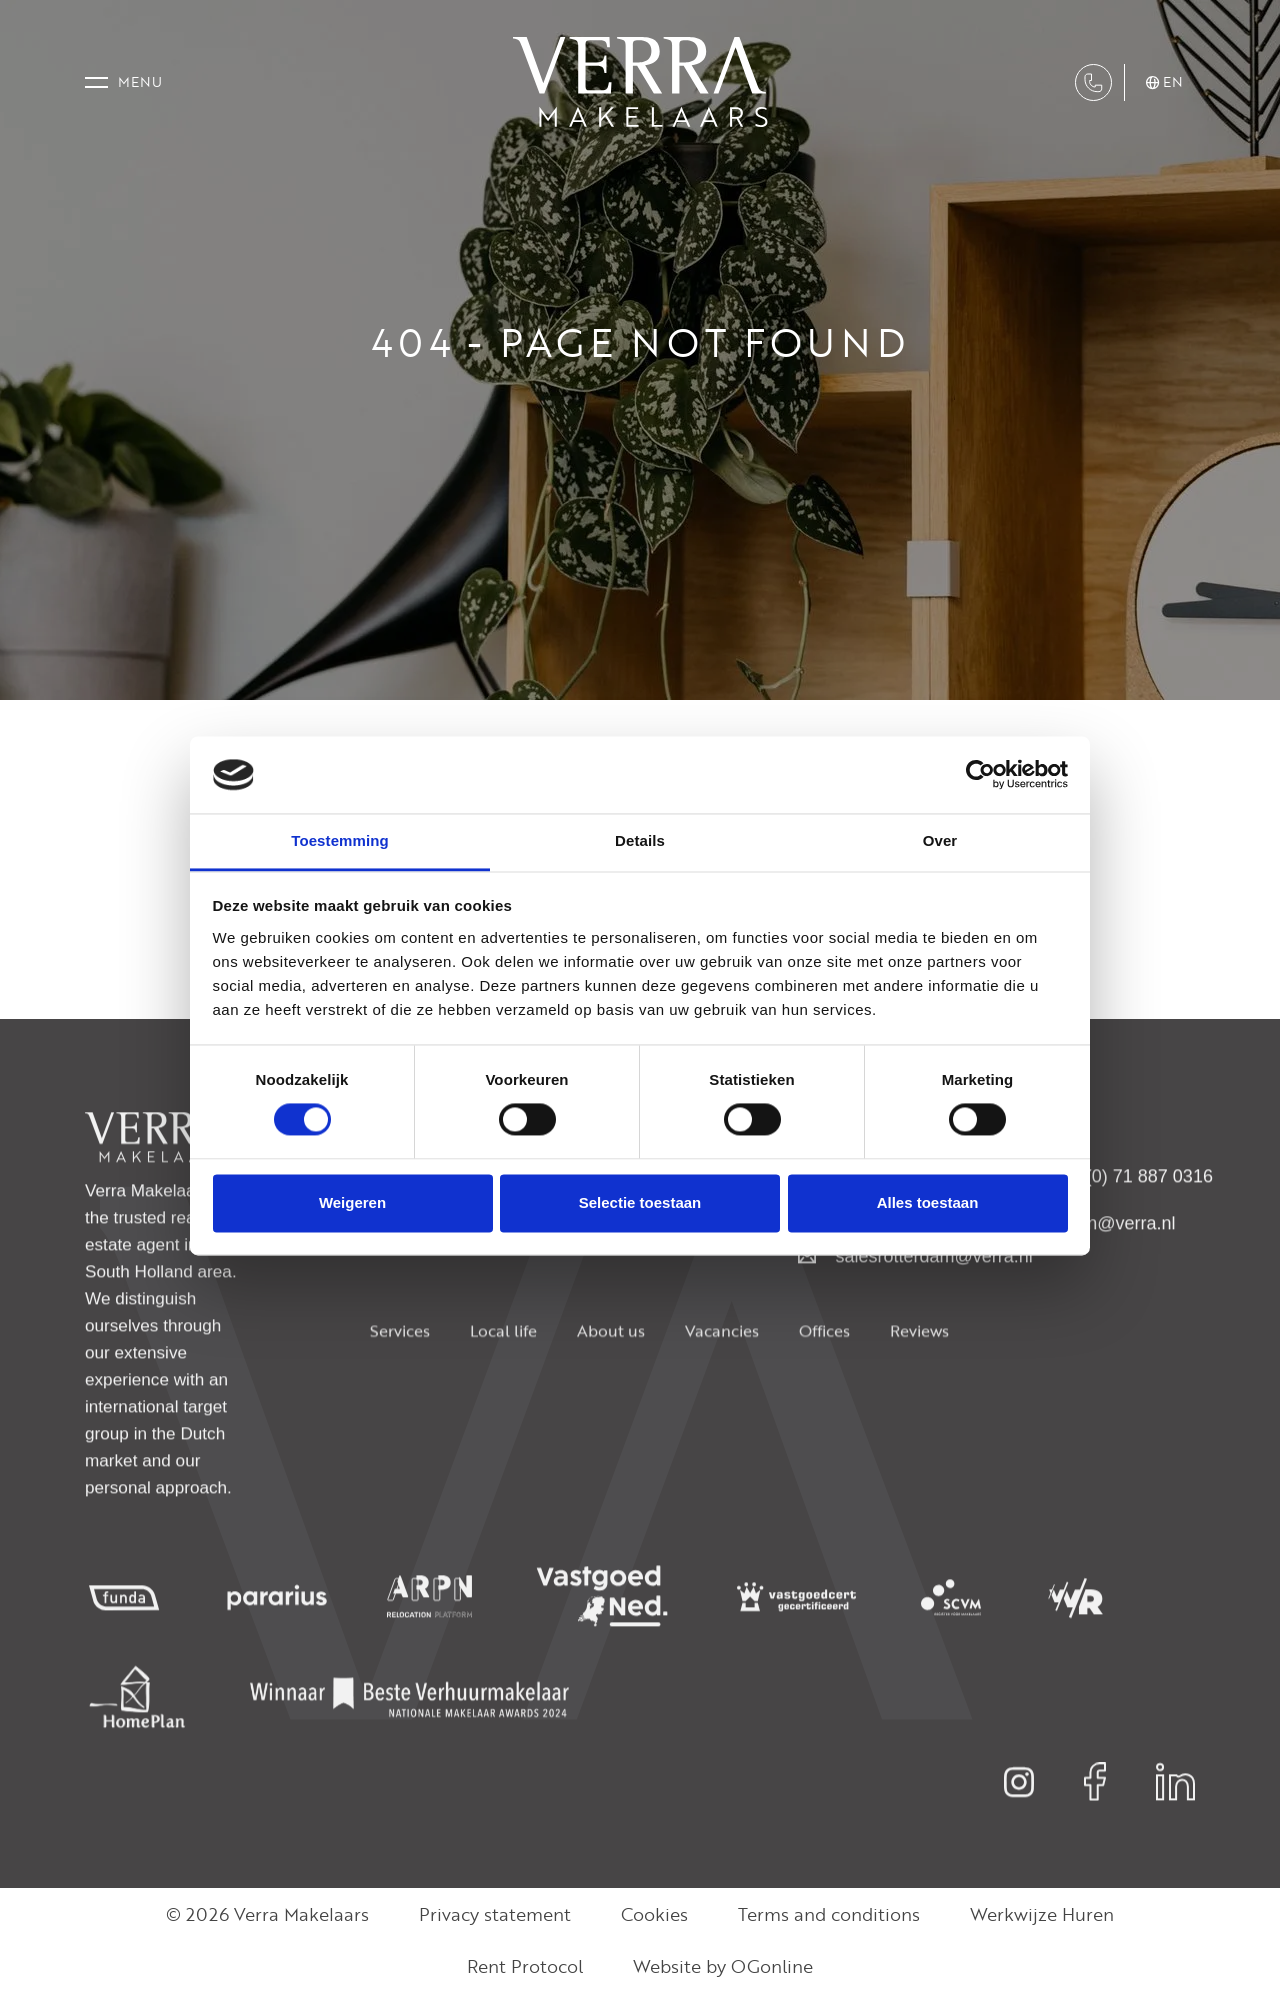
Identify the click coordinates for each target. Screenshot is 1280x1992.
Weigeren (352, 1202)
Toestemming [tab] (340, 840)
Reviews (919, 1383)
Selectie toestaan (640, 1202)
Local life (503, 1383)
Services (400, 1383)
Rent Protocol (525, 1966)
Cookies (654, 1914)
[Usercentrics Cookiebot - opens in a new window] (980, 775)
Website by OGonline (723, 1966)
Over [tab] (940, 840)
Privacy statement (495, 1914)
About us (611, 1383)
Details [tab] (640, 840)
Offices (824, 1383)
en (1165, 83)
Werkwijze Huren (1042, 1914)
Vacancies (722, 1383)
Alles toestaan (928, 1202)
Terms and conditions (829, 1914)
